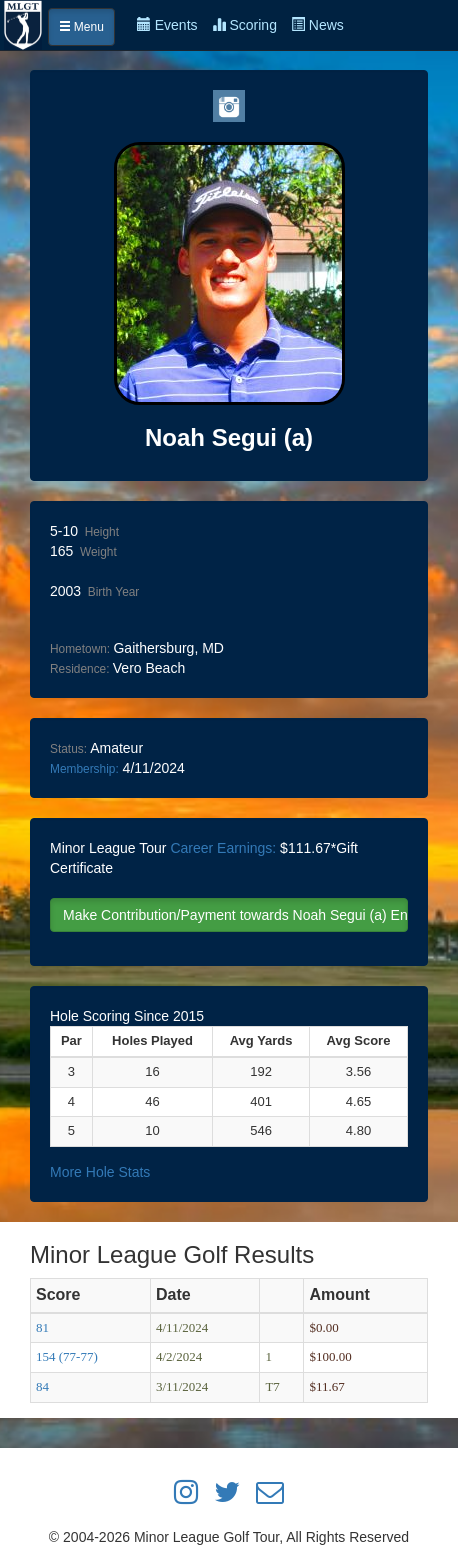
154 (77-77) (67, 1356)
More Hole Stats (100, 1172)
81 (42, 1327)
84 (42, 1386)
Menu (81, 27)
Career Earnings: (223, 848)
